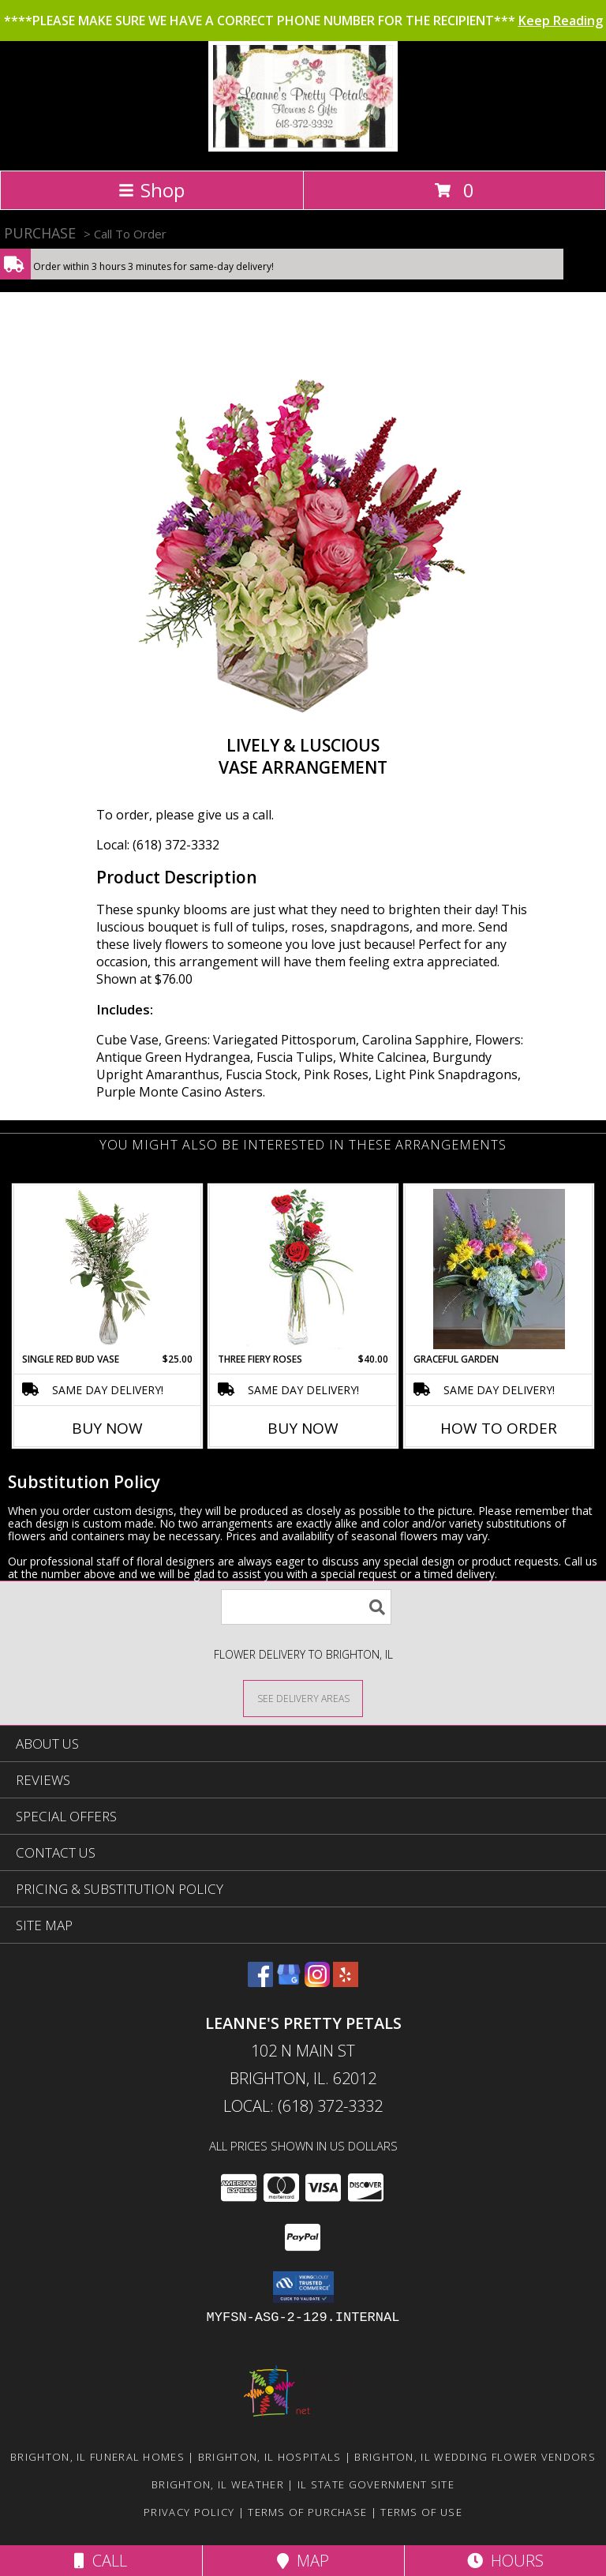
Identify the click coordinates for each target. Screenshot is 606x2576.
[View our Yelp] (345, 1982)
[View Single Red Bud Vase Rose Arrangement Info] (108, 1268)
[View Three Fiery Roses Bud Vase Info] (303, 1269)
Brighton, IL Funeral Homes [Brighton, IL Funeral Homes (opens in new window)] (97, 2457)
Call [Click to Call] (100, 2560)
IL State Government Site (375, 2484)
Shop (151, 190)
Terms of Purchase (307, 2512)
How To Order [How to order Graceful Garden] (498, 1428)
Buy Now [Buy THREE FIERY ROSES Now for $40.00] (303, 1428)
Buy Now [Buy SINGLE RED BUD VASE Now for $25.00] (107, 1428)
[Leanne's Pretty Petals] (302, 147)
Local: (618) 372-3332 (157, 844)
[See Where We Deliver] (303, 1697)
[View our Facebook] (260, 1982)
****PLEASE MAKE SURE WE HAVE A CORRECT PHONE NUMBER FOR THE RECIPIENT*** (303, 20)
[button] (303, 2287)
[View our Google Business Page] (288, 1982)
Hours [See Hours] (505, 2560)
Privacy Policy (189, 2512)
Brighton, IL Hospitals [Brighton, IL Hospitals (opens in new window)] (270, 2457)
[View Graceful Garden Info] (499, 1269)
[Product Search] (306, 1607)
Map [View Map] (303, 2560)
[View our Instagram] (317, 1982)
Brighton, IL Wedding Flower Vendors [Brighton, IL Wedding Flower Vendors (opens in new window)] (475, 2457)
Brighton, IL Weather (218, 2484)
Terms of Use (421, 2512)
